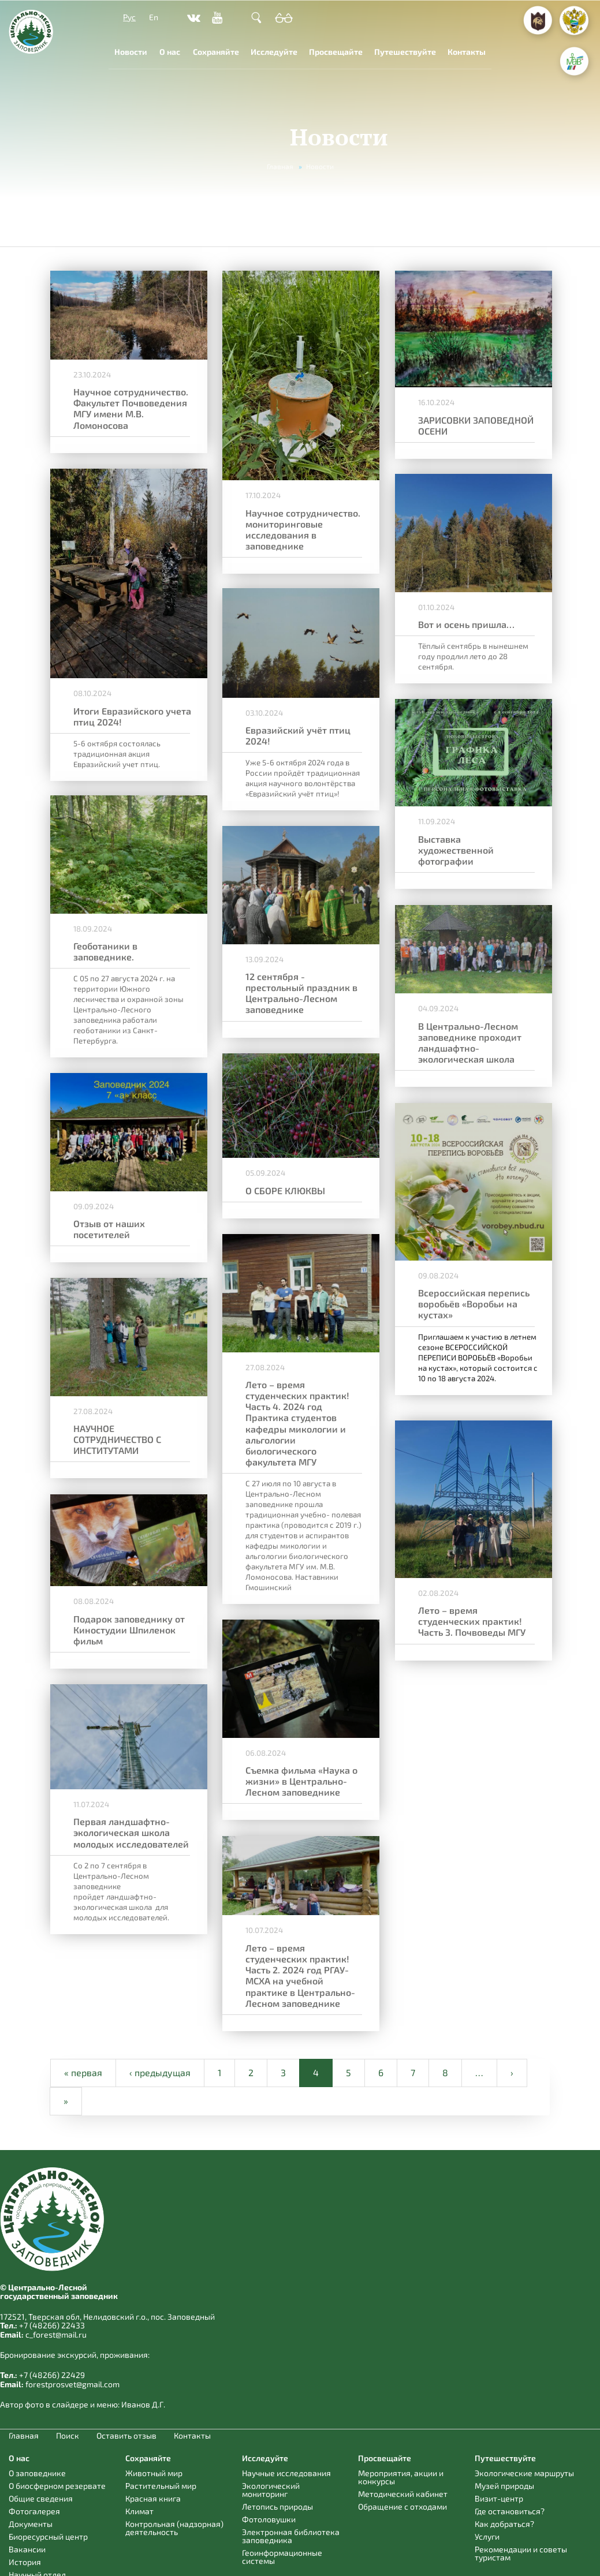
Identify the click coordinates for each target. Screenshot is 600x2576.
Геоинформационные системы (282, 2557)
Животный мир (153, 2473)
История (25, 2562)
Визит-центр (499, 2498)
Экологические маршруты (524, 2473)
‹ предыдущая (160, 2072)
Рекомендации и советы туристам (521, 2553)
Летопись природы (277, 2506)
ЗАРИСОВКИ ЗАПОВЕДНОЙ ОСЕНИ (465, 424)
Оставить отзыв (126, 2436)
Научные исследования (286, 2473)
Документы (31, 2524)
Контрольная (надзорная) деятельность (174, 2528)
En (153, 17)
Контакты (467, 52)
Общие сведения (41, 2498)
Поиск (67, 2436)
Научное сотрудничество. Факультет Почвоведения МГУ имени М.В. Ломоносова (130, 407)
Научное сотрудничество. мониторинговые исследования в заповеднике (297, 526)
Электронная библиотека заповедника (291, 2536)
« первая (83, 2072)
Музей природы (504, 2486)
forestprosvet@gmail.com (72, 2384)
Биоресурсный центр (48, 2536)
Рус (129, 17)
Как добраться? (504, 2524)
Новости (130, 52)
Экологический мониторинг (271, 2490)
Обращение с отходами (402, 2506)
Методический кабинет (403, 2494)
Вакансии (27, 2549)
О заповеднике (37, 2473)
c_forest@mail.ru (56, 2334)
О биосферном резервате (57, 2486)
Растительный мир (160, 2486)
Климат (139, 2511)
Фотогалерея (34, 2511)
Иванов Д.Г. (143, 2404)
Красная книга (153, 2498)
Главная (280, 166)
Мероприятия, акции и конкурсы (401, 2477)
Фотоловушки (269, 2519)
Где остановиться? (510, 2511)
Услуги (487, 2536)
